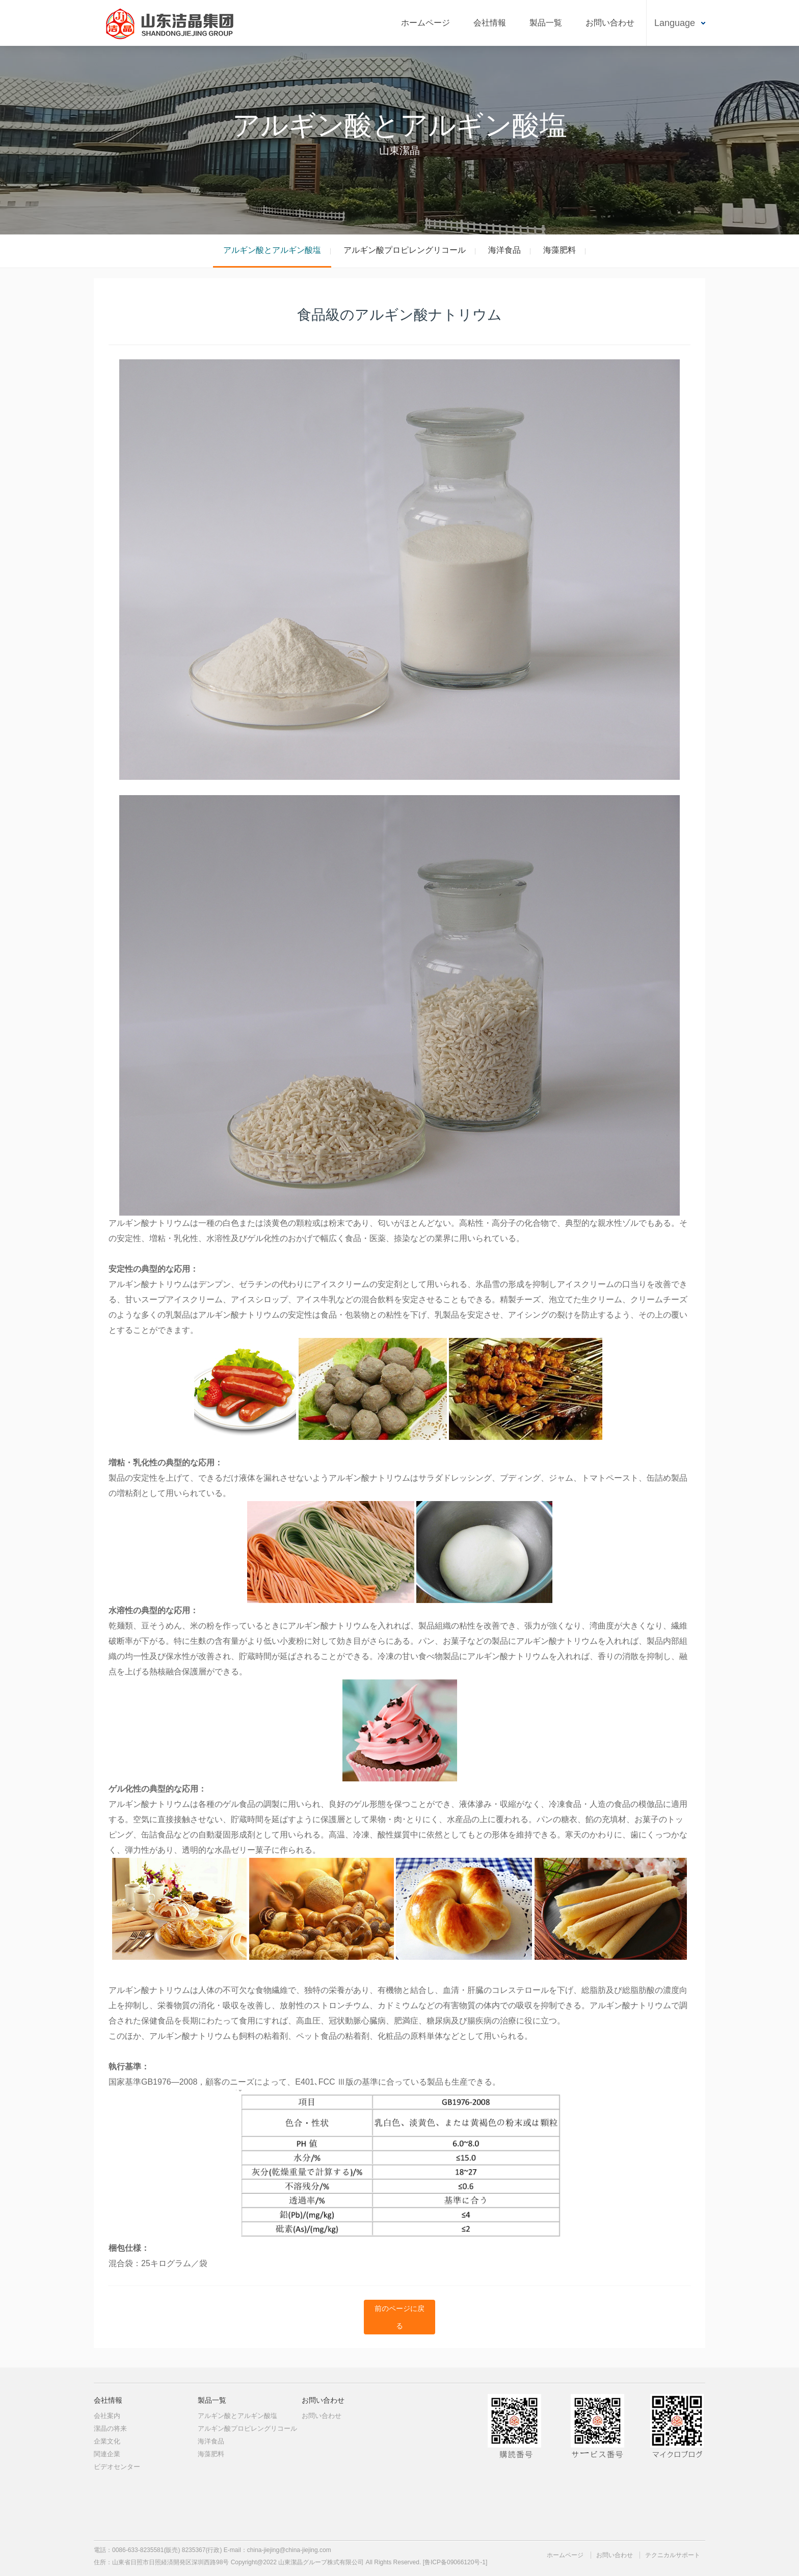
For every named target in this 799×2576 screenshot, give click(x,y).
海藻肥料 (559, 250)
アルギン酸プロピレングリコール (404, 250)
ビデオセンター (117, 2466)
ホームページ (425, 22)
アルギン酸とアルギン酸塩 (272, 250)
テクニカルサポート (672, 2555)
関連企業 (107, 2454)
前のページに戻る (399, 2317)
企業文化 (107, 2441)
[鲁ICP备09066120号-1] (455, 2562)
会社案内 (107, 2416)
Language (674, 23)
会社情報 (489, 22)
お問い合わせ (609, 22)
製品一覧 (545, 22)
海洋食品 (504, 250)
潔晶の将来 (110, 2428)
